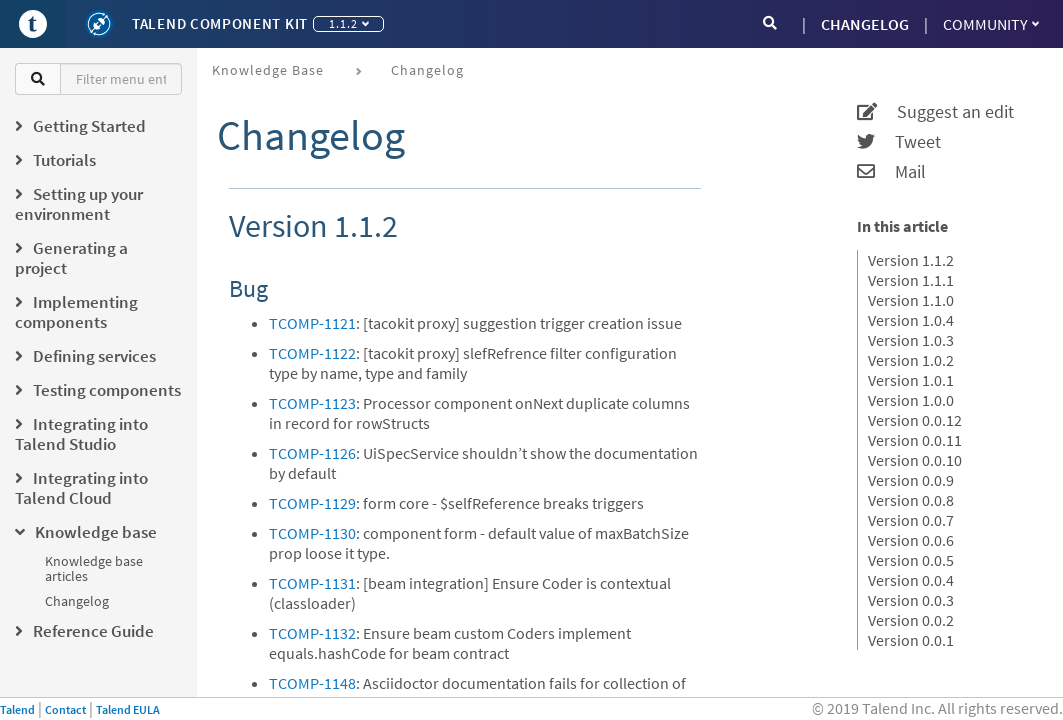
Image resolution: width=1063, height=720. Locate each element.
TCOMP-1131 (312, 583)
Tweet (899, 142)
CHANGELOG (865, 24)
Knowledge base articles (94, 568)
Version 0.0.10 (915, 460)
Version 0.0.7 (911, 520)
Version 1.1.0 (911, 300)
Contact (65, 709)
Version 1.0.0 (911, 400)
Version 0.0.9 (911, 480)
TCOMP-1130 (312, 533)
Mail (891, 172)
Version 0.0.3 (911, 600)
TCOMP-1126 (312, 453)
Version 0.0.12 (915, 420)
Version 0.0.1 (911, 640)
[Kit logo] (99, 24)
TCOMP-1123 (312, 403)
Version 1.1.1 (911, 280)
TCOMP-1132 (312, 633)
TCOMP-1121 (312, 323)
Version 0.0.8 (911, 500)
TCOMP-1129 (312, 503)
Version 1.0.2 (911, 360)
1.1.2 (349, 23)
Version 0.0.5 (911, 560)
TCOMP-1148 (312, 683)
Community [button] (991, 24)
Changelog (77, 601)
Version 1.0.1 (911, 380)
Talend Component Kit (220, 23)
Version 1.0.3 (911, 340)
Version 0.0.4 (911, 580)
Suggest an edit (935, 112)
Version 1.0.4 (911, 320)
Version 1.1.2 (911, 260)
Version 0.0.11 (915, 440)
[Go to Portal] (33, 24)
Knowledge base (268, 70)
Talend (17, 709)
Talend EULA (128, 709)
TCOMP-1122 (312, 353)
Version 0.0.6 (911, 540)
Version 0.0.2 (911, 620)
